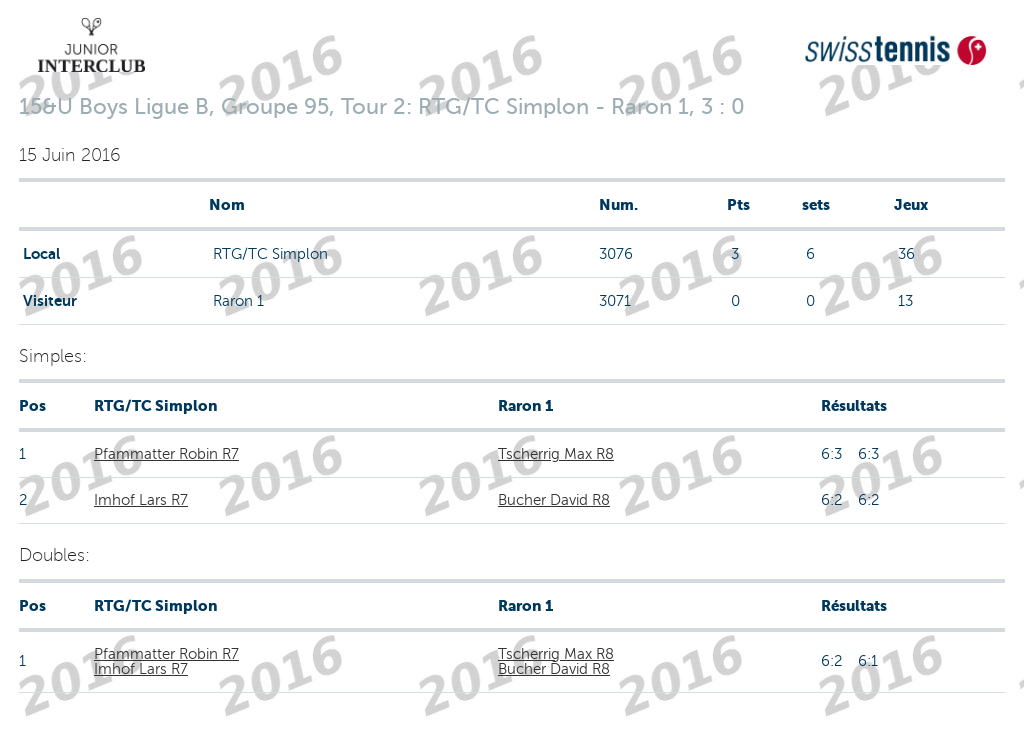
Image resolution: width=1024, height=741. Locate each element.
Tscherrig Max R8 (556, 454)
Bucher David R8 (554, 500)
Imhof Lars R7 (141, 500)
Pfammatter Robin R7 (166, 454)
